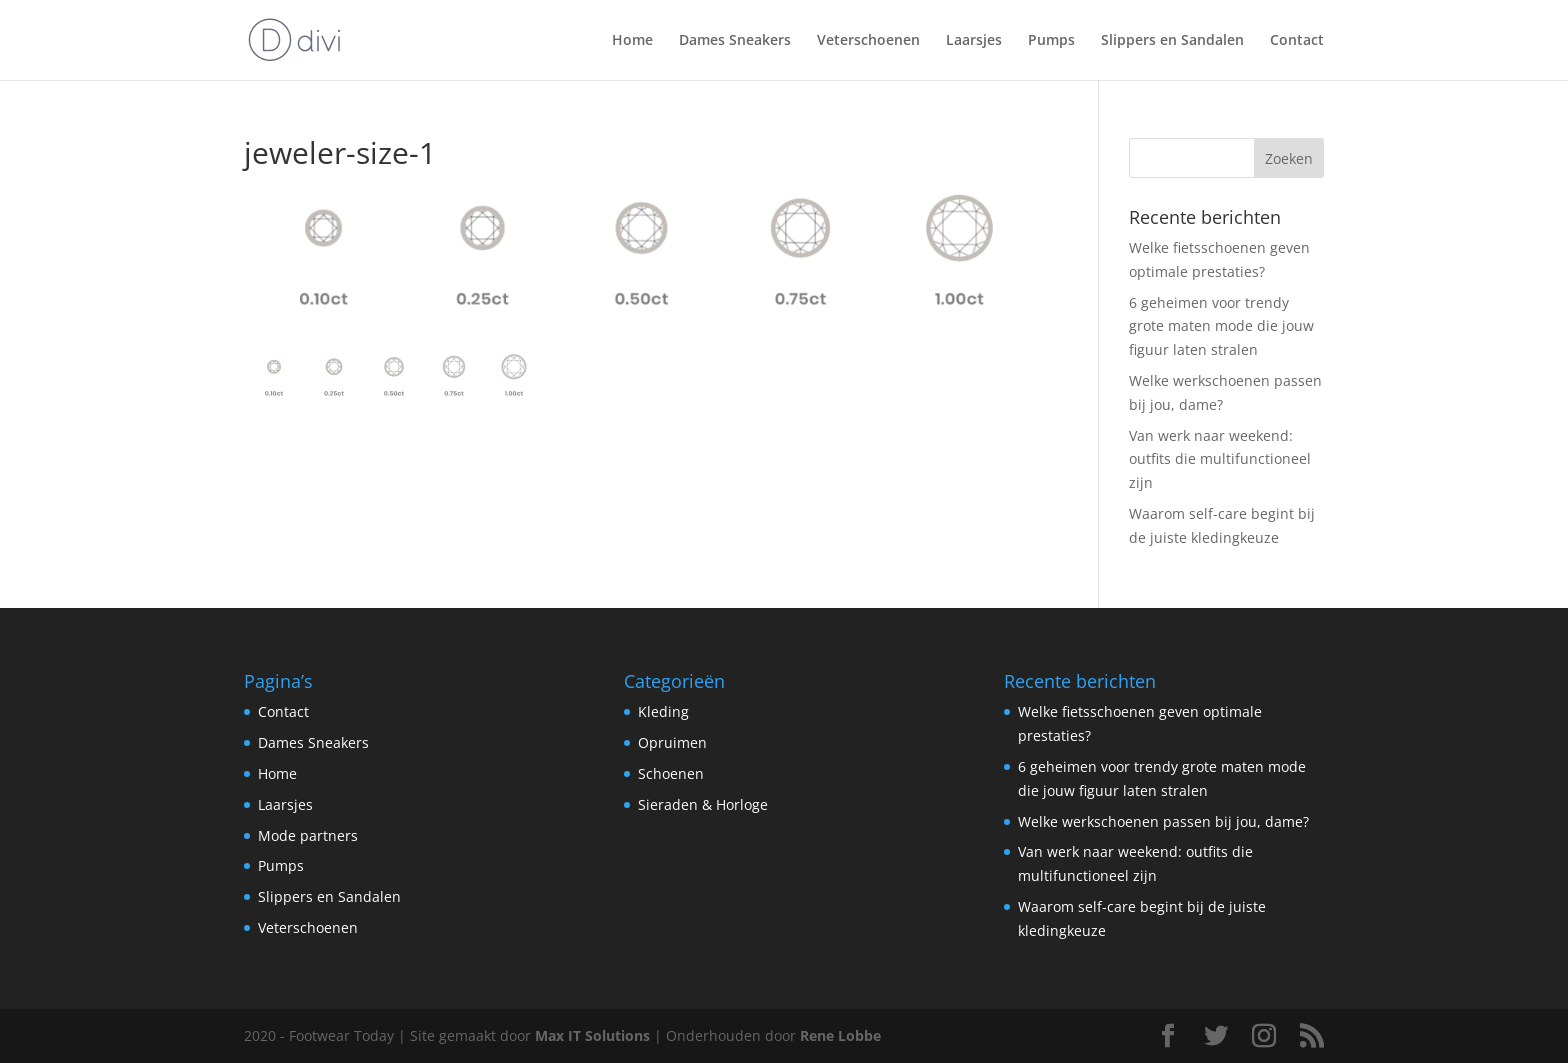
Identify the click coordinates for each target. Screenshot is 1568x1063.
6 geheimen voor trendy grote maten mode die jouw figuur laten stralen (1221, 326)
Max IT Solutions (592, 1035)
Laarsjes (974, 41)
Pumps (1051, 41)
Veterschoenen (868, 41)
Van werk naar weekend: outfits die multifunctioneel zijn (1220, 459)
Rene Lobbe (840, 1035)
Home (632, 41)
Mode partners (308, 835)
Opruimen (672, 742)
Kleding (663, 711)
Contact (1297, 41)
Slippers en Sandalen (1172, 41)
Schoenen (671, 773)
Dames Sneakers (735, 41)
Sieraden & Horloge (703, 804)
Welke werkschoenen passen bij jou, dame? (1163, 821)
